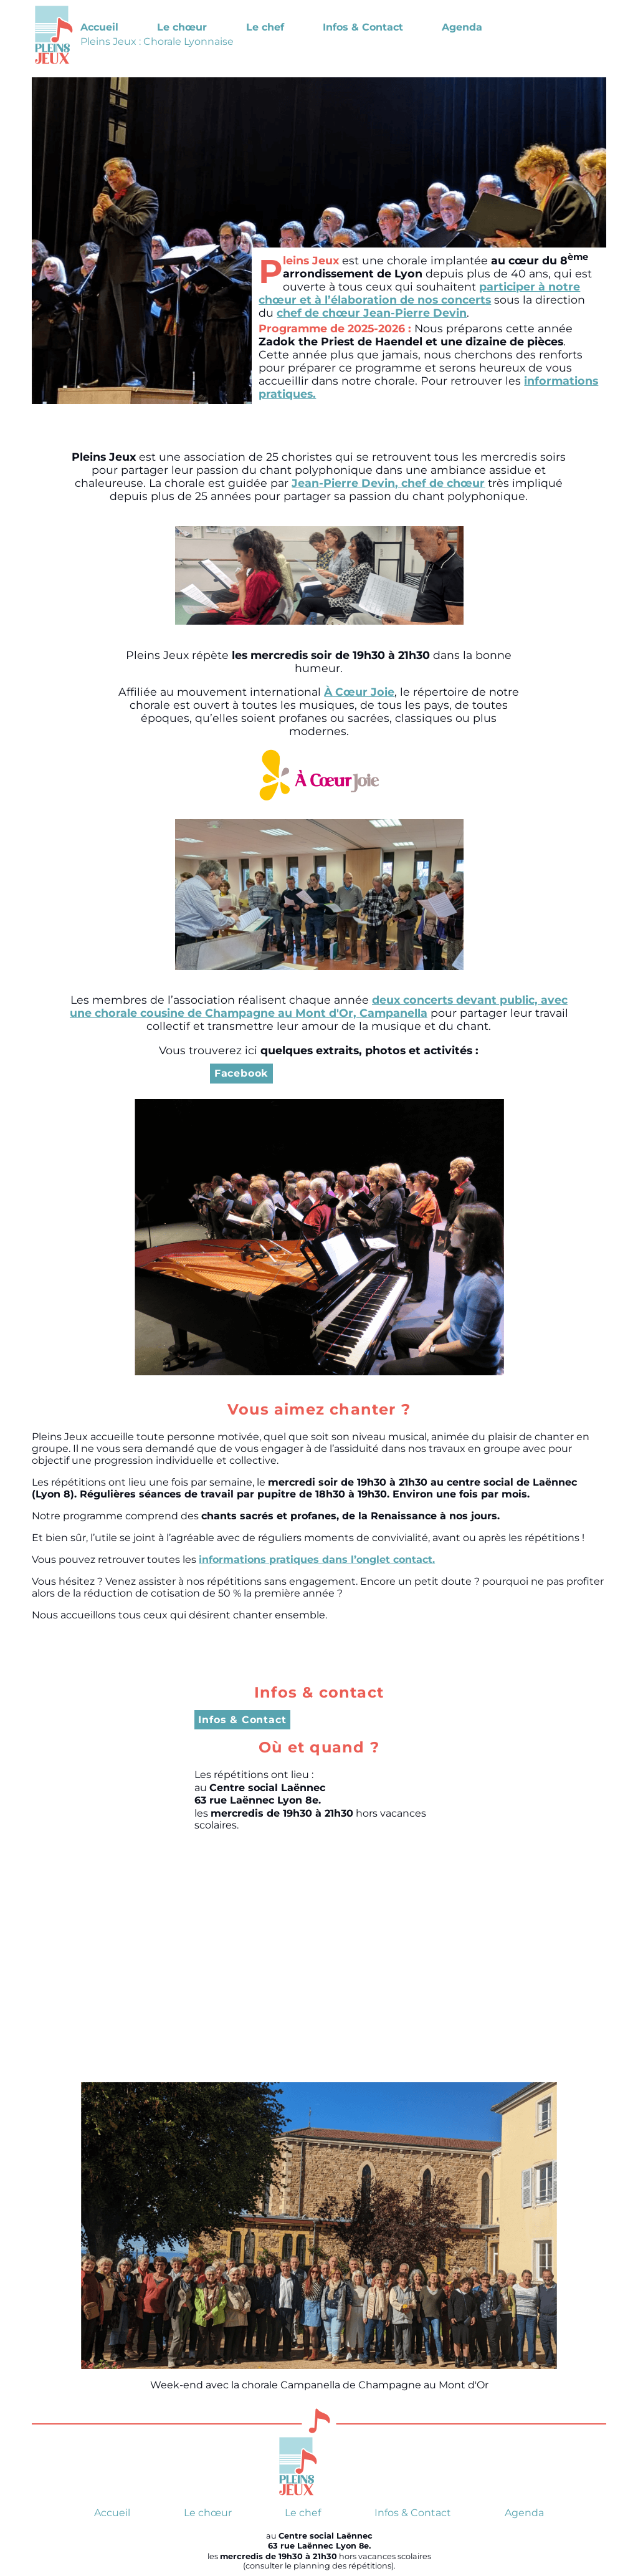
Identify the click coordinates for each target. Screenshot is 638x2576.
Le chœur (182, 27)
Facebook (241, 1073)
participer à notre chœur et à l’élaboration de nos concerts (419, 293)
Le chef (265, 27)
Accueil (99, 27)
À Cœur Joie (359, 691)
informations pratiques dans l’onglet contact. (317, 1559)
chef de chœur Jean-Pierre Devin (372, 312)
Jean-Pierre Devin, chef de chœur (388, 482)
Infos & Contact (363, 27)
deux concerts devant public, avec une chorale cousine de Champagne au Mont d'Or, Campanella (319, 1006)
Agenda (462, 27)
